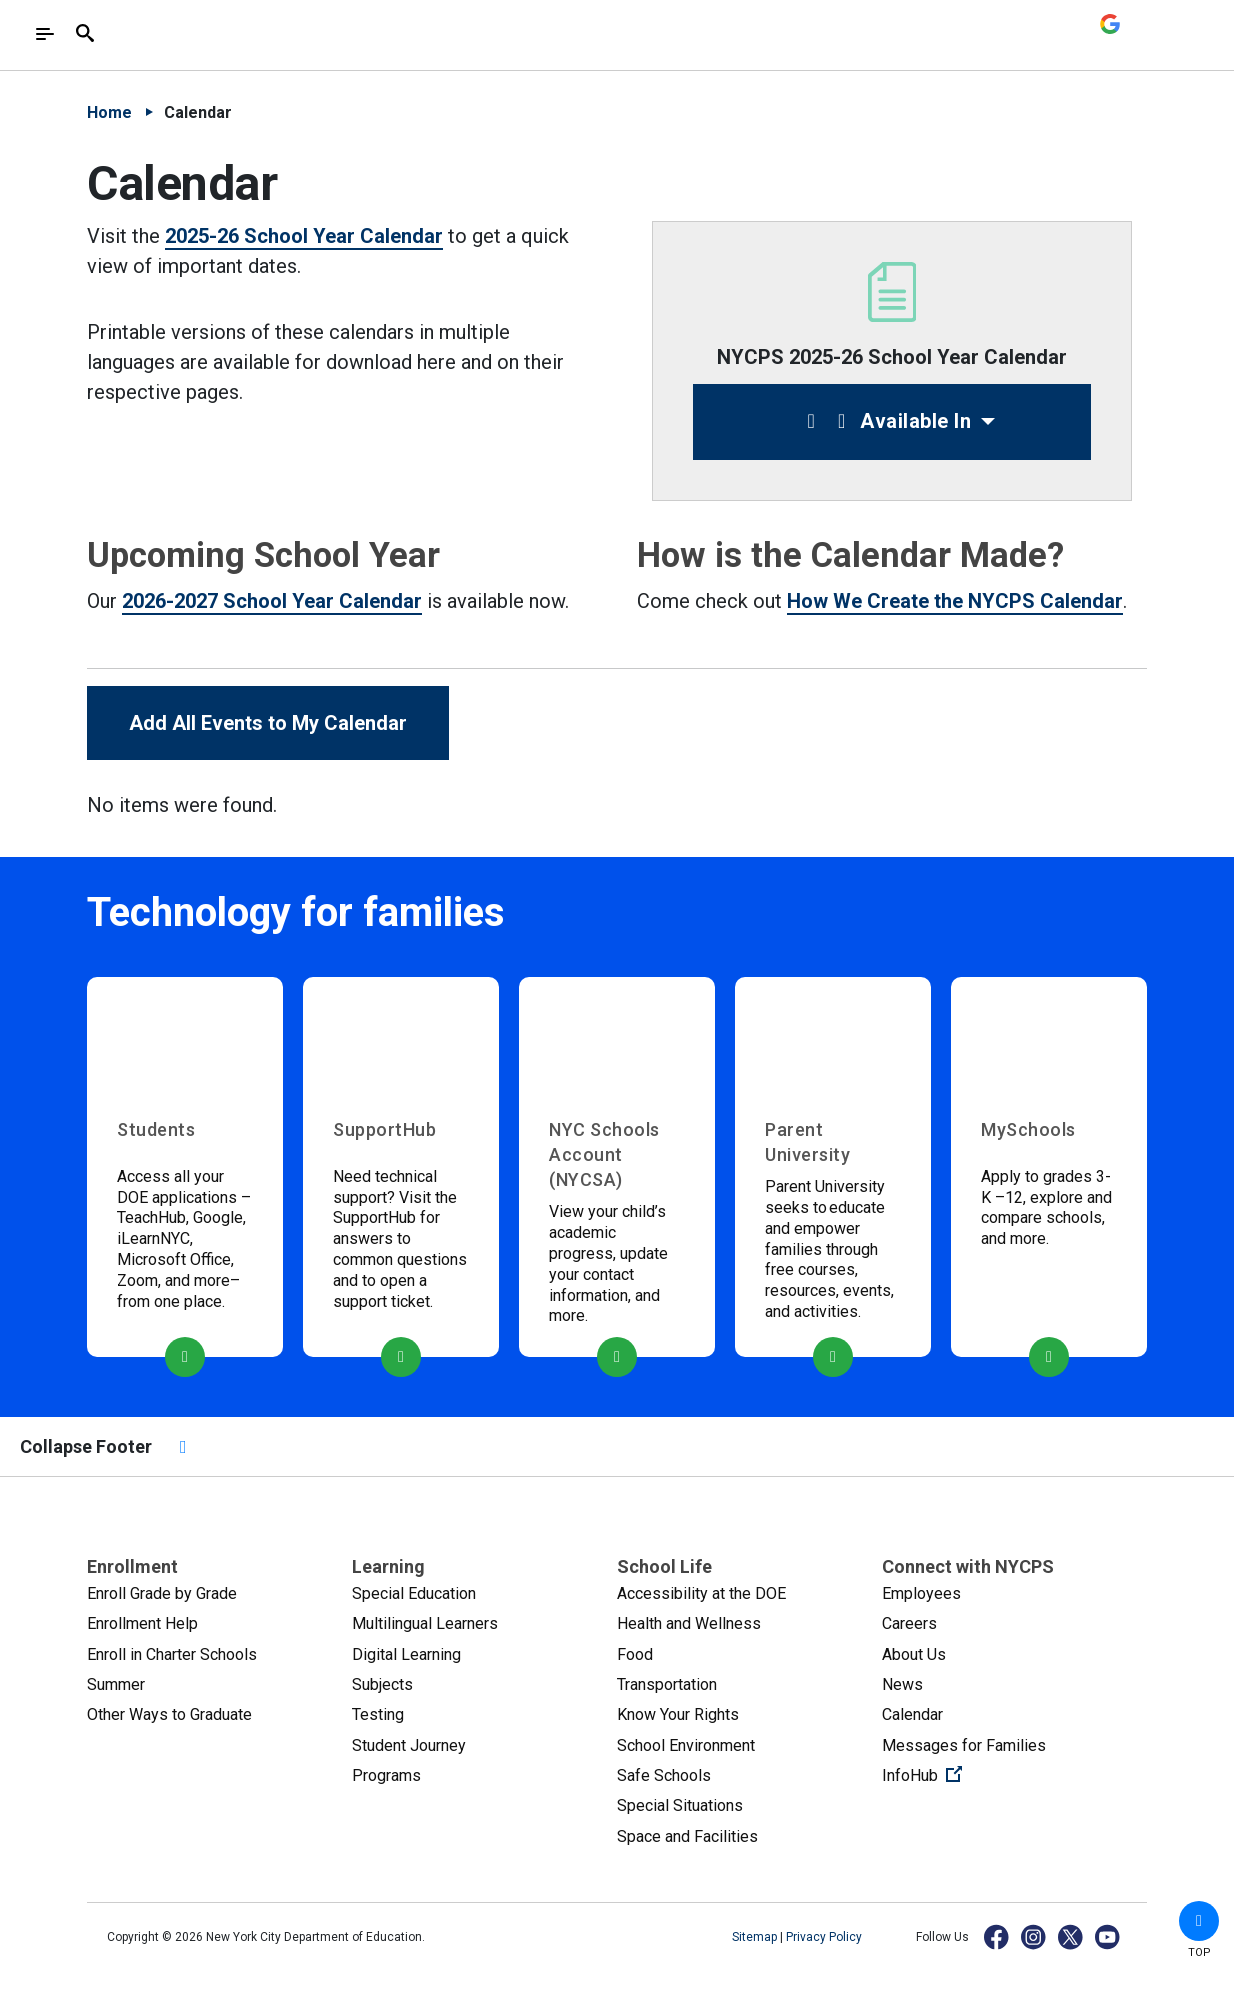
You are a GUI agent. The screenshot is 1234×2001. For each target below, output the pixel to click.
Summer (116, 1684)
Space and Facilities (687, 1836)
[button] (1199, 1921)
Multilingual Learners (425, 1623)
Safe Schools (664, 1775)
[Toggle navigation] (45, 34)
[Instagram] (1034, 1936)
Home (109, 112)
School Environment (686, 1745)
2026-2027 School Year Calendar (272, 601)
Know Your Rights (678, 1714)
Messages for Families (964, 1745)
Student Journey (409, 1745)
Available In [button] (885, 421)
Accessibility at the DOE (701, 1593)
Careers (909, 1623)
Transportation (667, 1684)
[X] (1071, 1936)
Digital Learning (406, 1654)
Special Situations (680, 1805)
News (902, 1684)
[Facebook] (997, 1936)
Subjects (382, 1684)
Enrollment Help (142, 1623)
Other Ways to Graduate (169, 1714)
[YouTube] (1108, 1936)
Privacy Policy (824, 1937)
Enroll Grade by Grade (162, 1593)
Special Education (414, 1593)
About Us (914, 1654)
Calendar (912, 1714)
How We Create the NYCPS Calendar (955, 601)
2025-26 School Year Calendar (304, 236)
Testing (378, 1714)
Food (635, 1654)
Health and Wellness (689, 1623)
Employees (921, 1593)
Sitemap (756, 1937)
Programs (386, 1775)
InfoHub (989, 1774)
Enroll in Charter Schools (172, 1654)
